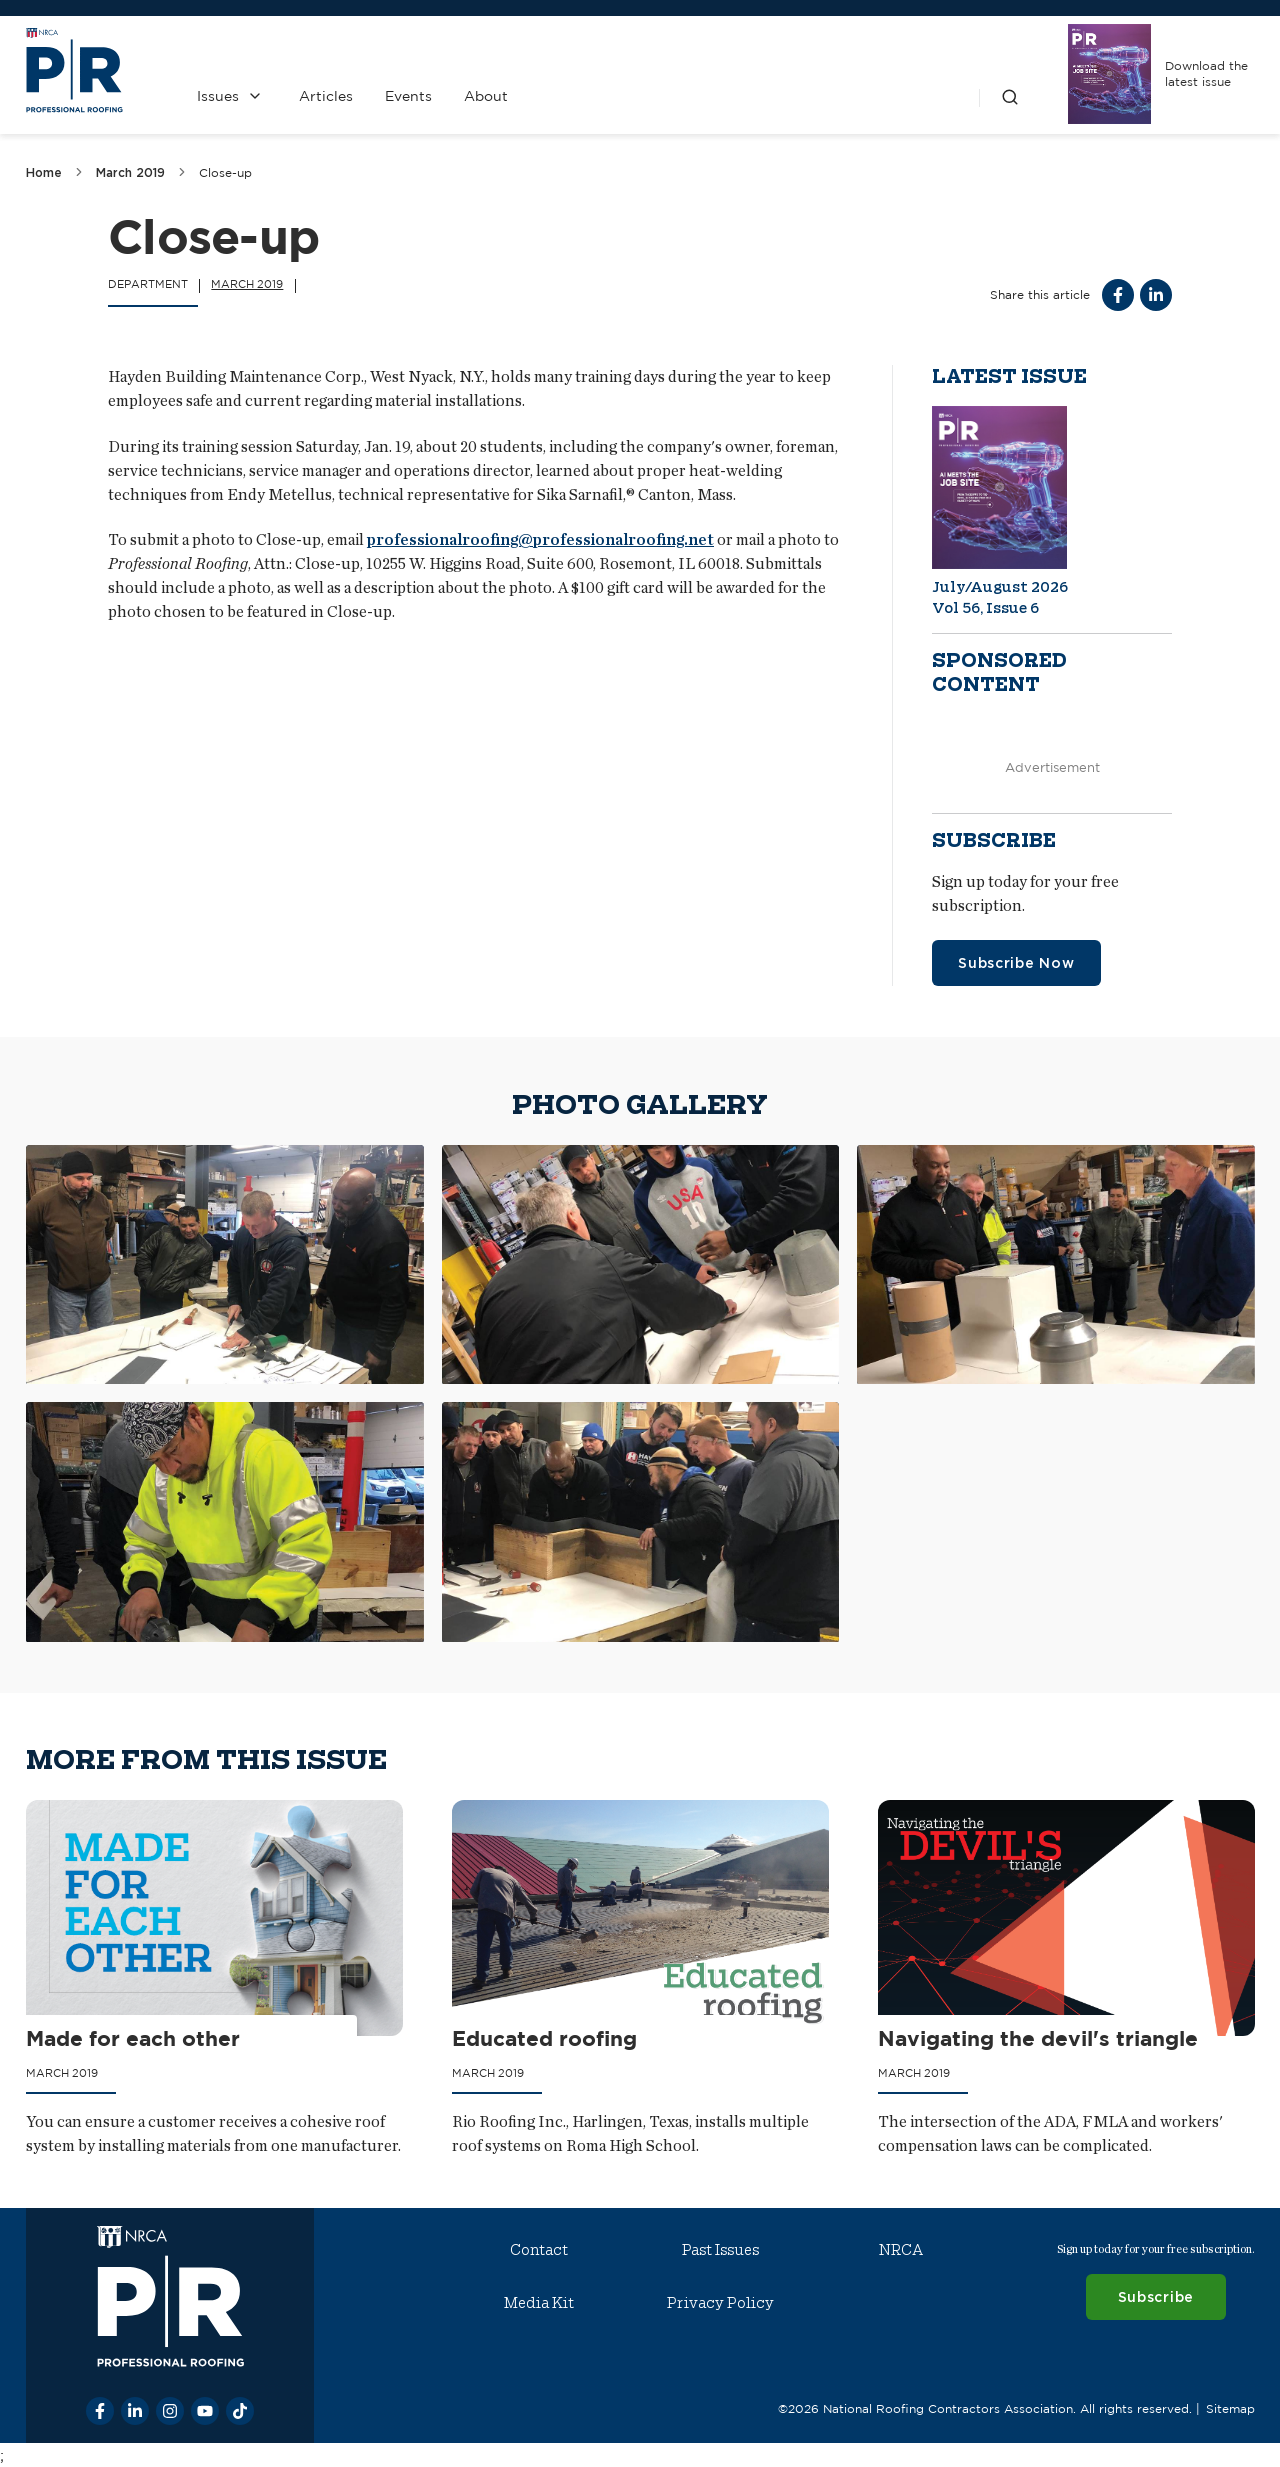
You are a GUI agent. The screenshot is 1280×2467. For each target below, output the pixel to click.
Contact (539, 2250)
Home (44, 172)
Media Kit (539, 2303)
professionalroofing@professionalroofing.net (540, 539)
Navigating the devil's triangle (1038, 2038)
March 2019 (130, 172)
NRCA (901, 2250)
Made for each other (133, 2038)
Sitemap (1229, 2408)
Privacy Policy (719, 2303)
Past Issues (719, 2250)
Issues (217, 96)
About (485, 96)
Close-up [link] (225, 172)
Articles (325, 96)
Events (407, 96)
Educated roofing (544, 2038)
